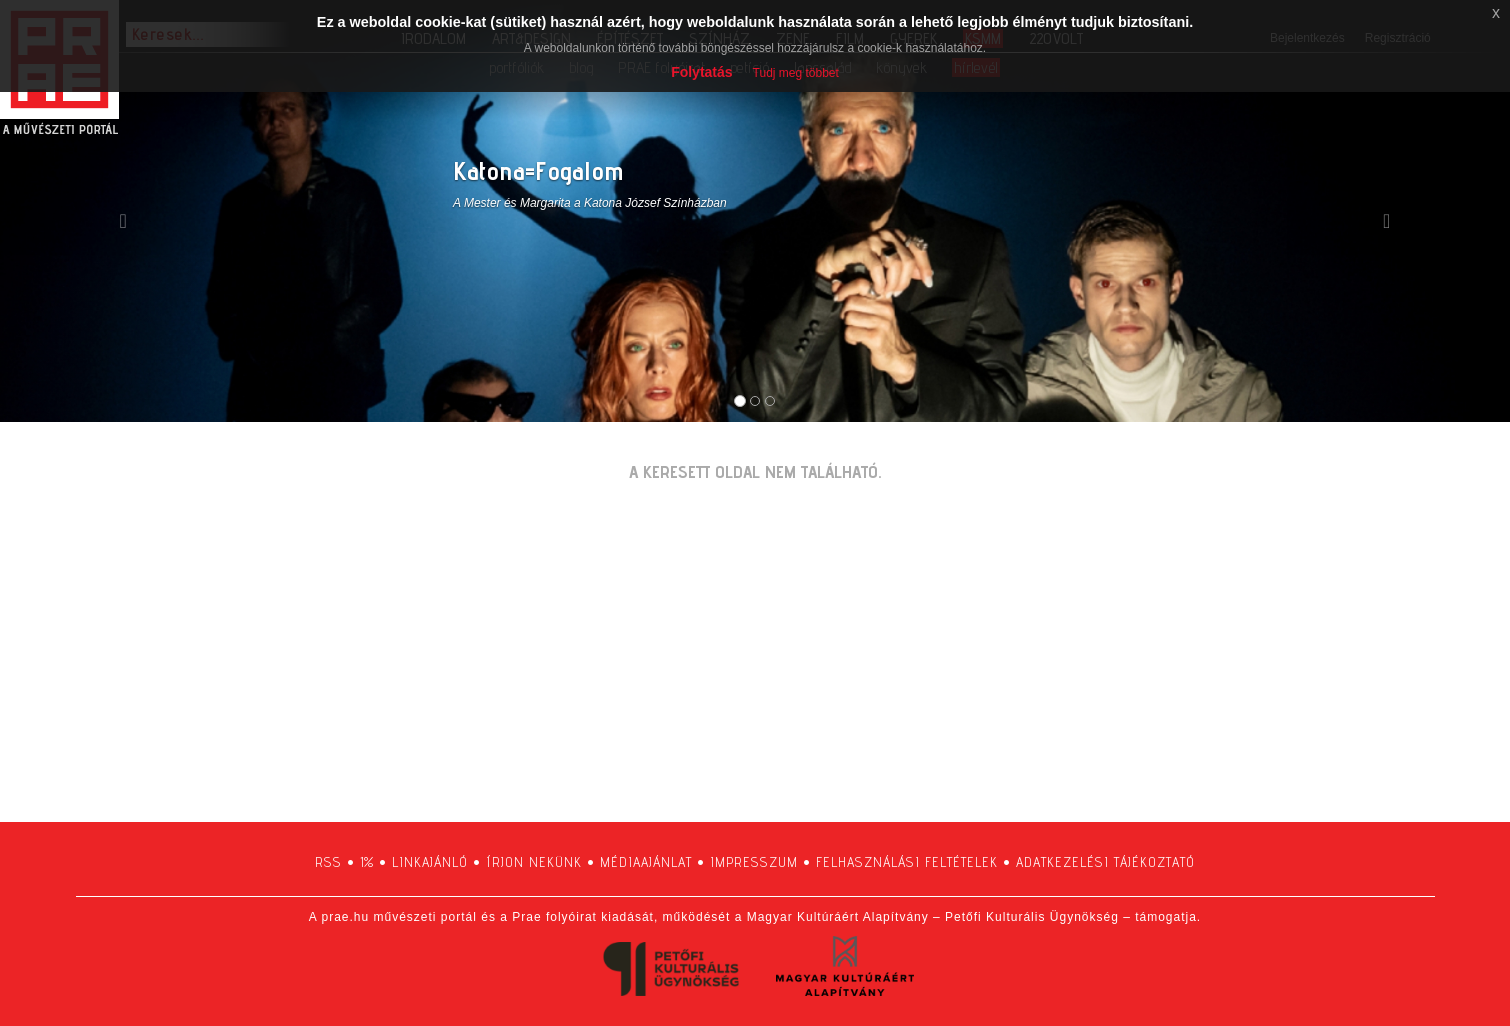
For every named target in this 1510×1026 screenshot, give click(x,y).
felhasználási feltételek (907, 862)
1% (367, 862)
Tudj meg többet (796, 73)
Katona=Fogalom (538, 170)
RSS (328, 862)
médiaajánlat (646, 862)
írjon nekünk (534, 862)
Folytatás (701, 72)
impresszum (754, 862)
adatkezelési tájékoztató (1105, 862)
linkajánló (430, 862)
